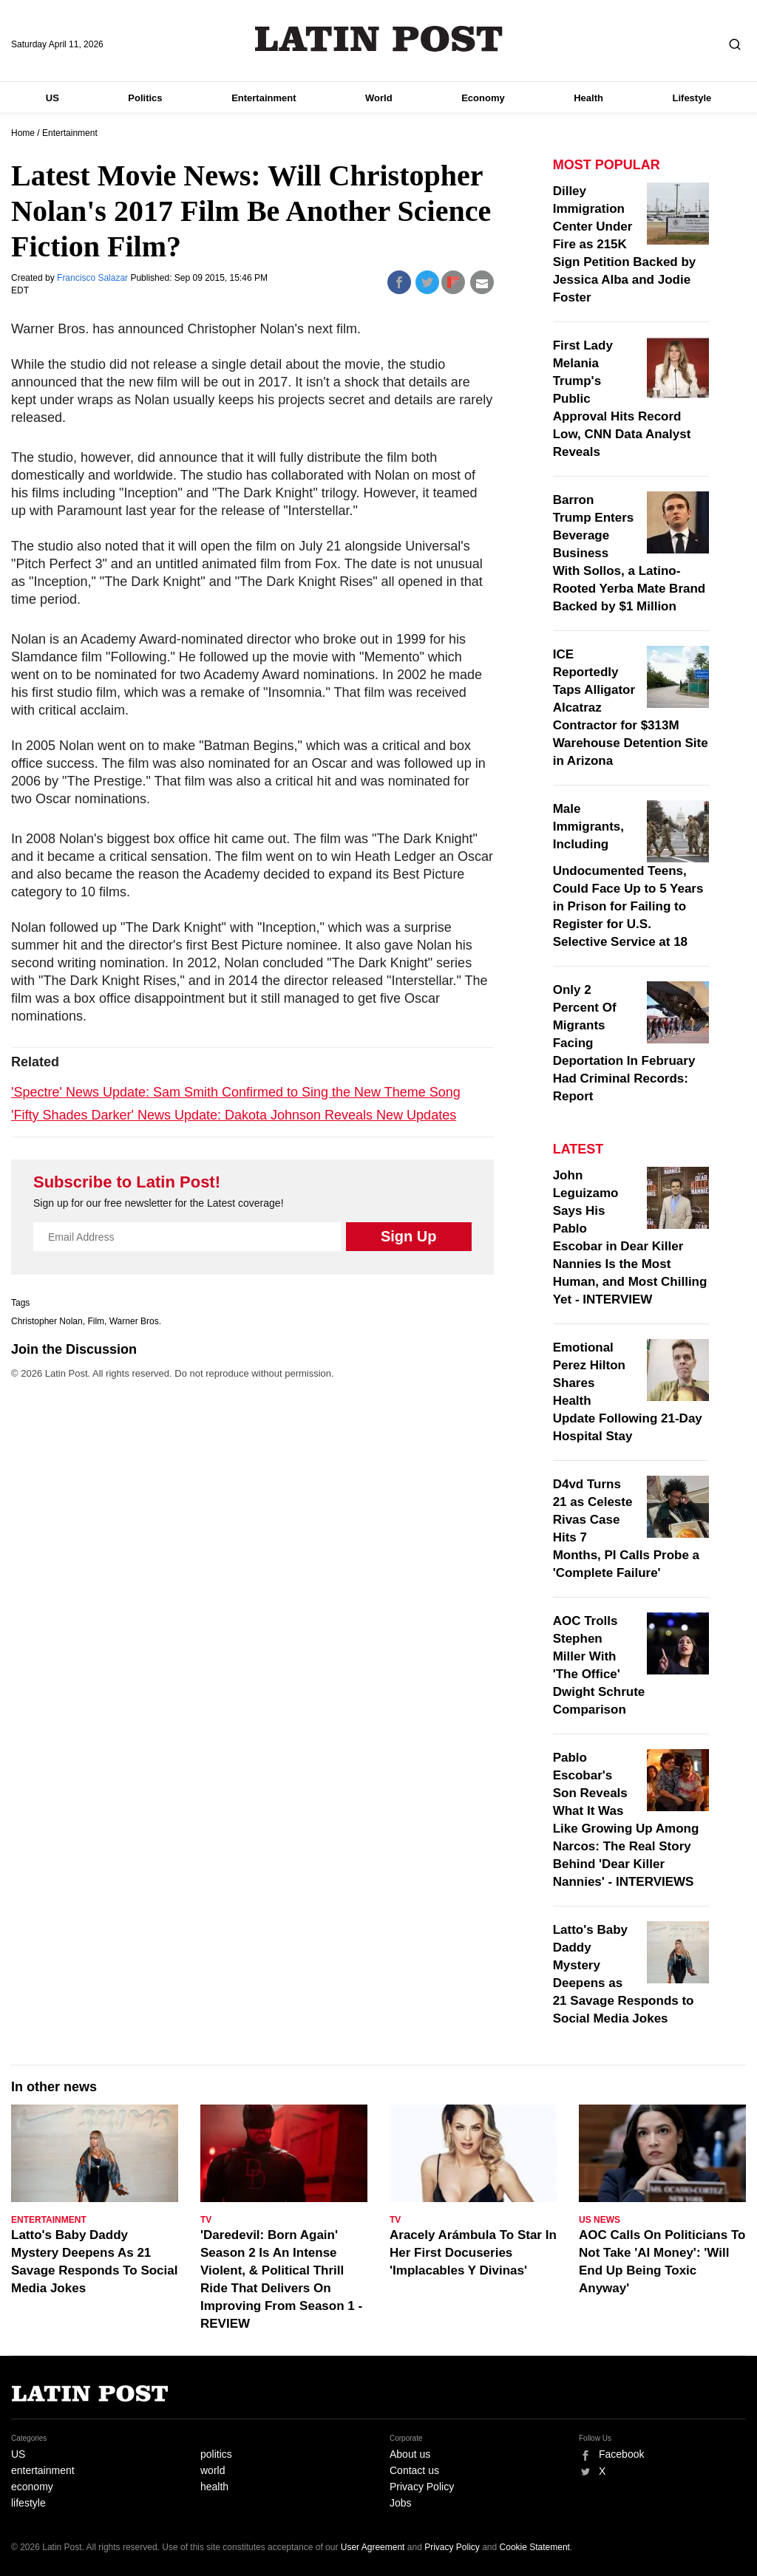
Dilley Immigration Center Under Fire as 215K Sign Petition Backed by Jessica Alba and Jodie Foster (624, 244)
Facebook (621, 2454)
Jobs (401, 2503)
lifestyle (28, 2503)
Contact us (414, 2470)
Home (23, 133)
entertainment (43, 2470)
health (214, 2486)
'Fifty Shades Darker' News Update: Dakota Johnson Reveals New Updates (233, 1115)
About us (410, 2454)
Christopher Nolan (47, 1321)
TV (205, 2220)
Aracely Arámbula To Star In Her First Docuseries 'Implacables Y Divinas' (473, 2252)
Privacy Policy (422, 2486)
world (212, 2470)
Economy (483, 97)
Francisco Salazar (93, 278)
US (52, 97)
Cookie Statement (535, 2547)
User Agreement (373, 2547)
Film (95, 1321)
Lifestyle (692, 97)
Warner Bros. (135, 1321)
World (379, 97)
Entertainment (263, 97)
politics (216, 2454)
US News (599, 2220)
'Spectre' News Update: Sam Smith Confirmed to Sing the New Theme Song (236, 1092)
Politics (145, 97)
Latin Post (379, 39)
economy (32, 2486)
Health (588, 97)
